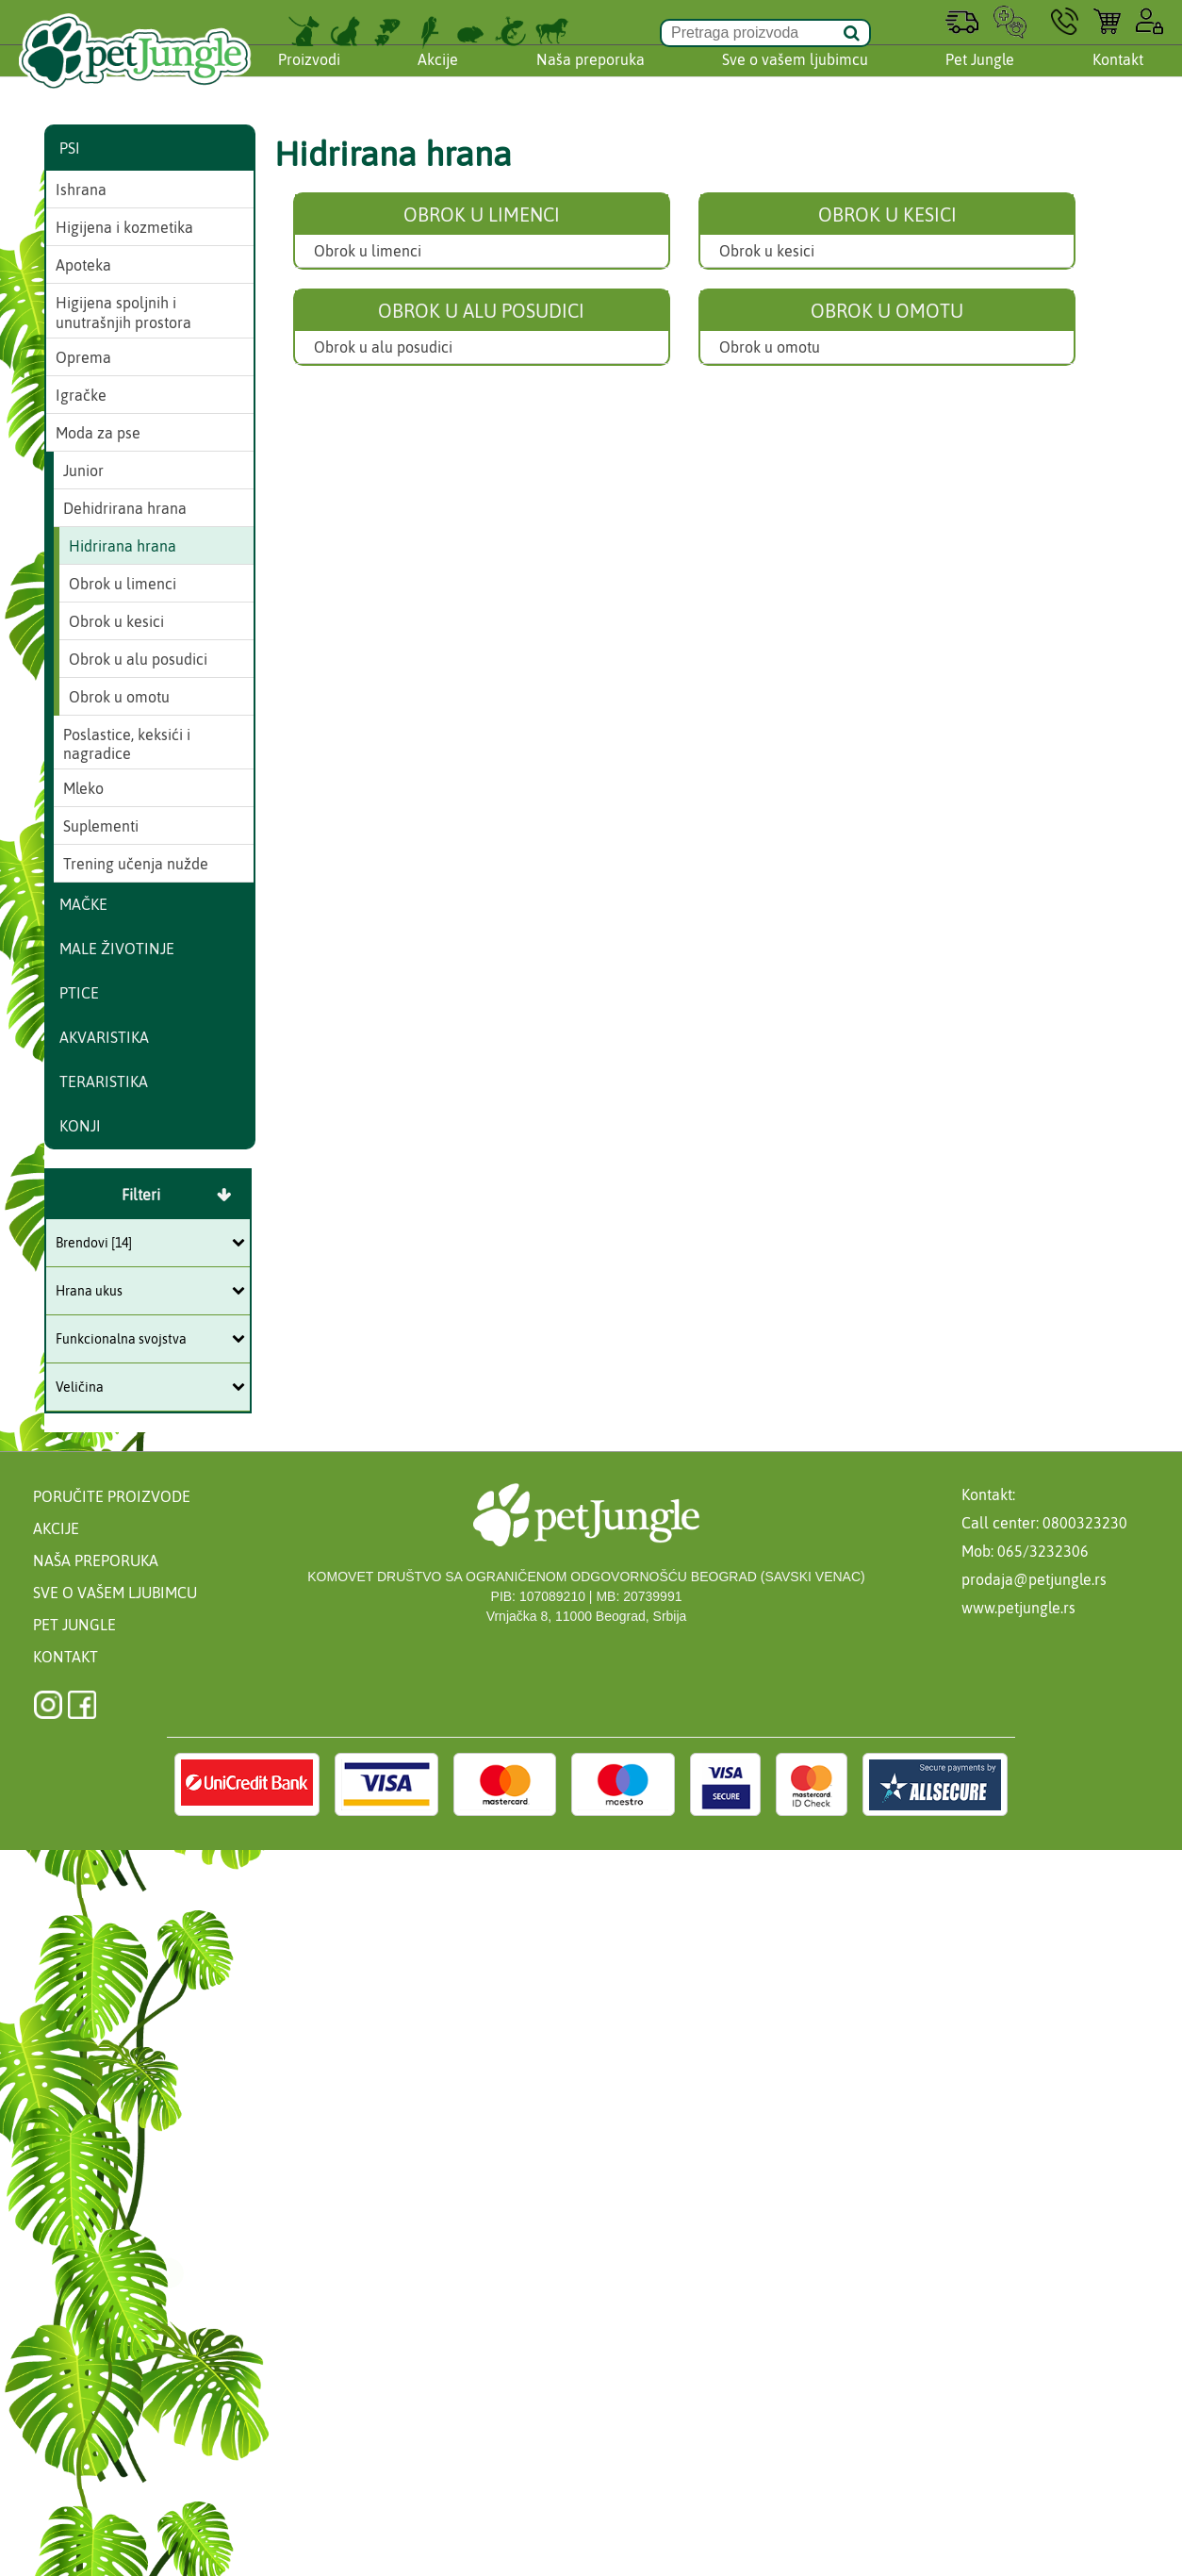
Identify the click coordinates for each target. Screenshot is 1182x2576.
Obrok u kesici (766, 250)
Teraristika (103, 1081)
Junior (83, 470)
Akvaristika (104, 1037)
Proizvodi (309, 78)
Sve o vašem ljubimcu (795, 78)
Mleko (83, 788)
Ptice (79, 992)
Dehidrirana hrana (125, 508)
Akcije (438, 78)
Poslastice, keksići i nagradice (126, 744)
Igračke (81, 395)
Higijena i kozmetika (124, 227)
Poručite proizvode (111, 1496)
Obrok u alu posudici (383, 347)
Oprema (83, 357)
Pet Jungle (979, 78)
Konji (80, 1125)
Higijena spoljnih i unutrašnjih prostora (123, 312)
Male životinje (116, 948)
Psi (69, 148)
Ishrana (81, 189)
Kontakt (1117, 78)
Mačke (83, 904)
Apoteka (83, 264)
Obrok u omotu (769, 347)
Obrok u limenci (367, 250)
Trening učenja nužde (135, 863)
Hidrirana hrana (122, 545)
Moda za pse (98, 432)
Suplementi (101, 825)
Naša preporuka (590, 78)
